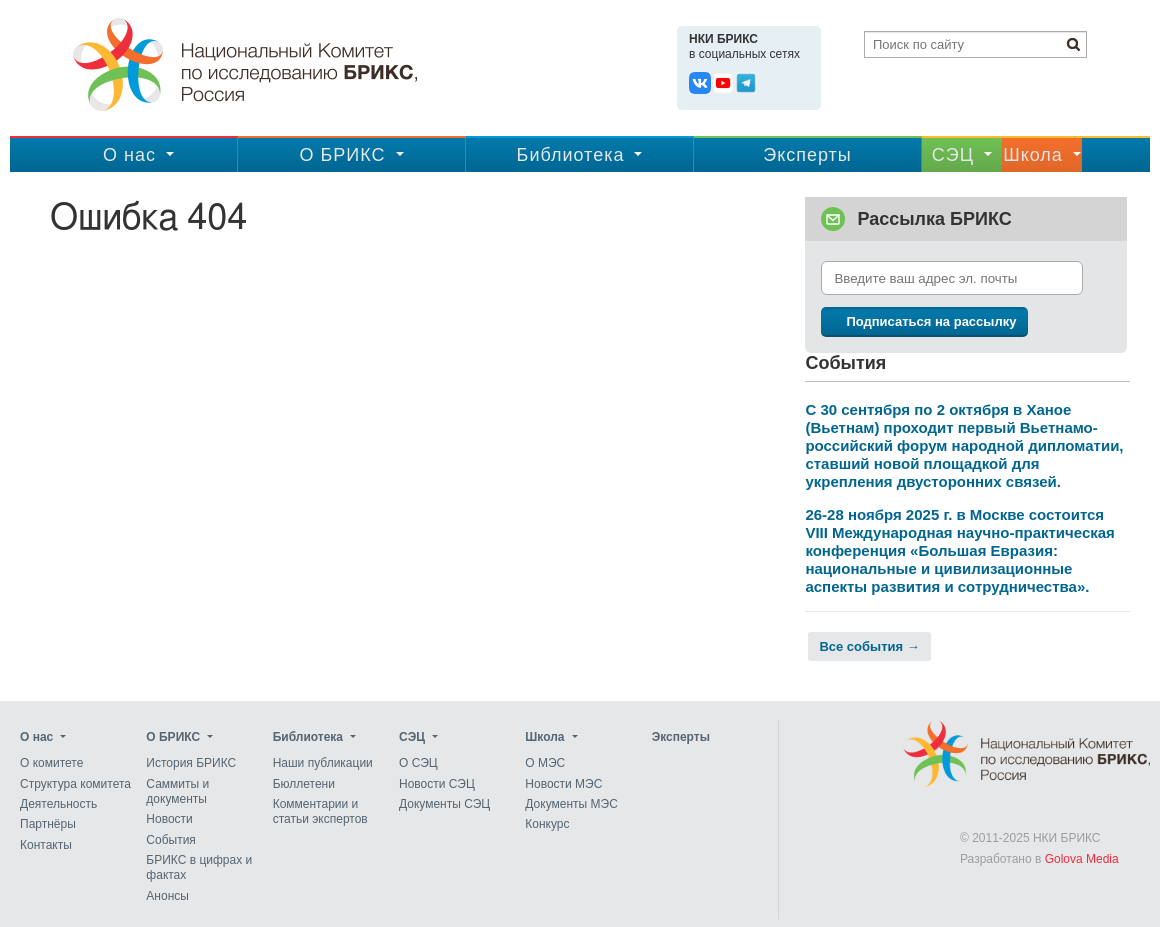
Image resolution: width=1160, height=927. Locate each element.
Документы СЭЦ (444, 804)
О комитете (51, 764)
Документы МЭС (571, 804)
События (171, 840)
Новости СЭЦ (437, 784)
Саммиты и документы (177, 791)
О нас (129, 155)
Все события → (869, 646)
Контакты (46, 845)
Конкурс (547, 825)
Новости (169, 820)
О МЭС (545, 764)
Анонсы (167, 896)
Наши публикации (323, 764)
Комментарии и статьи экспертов (320, 811)
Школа (1033, 155)
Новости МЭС (563, 784)
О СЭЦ (418, 764)
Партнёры (48, 825)
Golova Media (1082, 859)
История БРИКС (191, 764)
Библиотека (571, 155)
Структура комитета (75, 784)
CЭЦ (953, 155)
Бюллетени (304, 784)
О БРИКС (342, 155)
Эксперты (807, 155)
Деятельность (58, 804)
